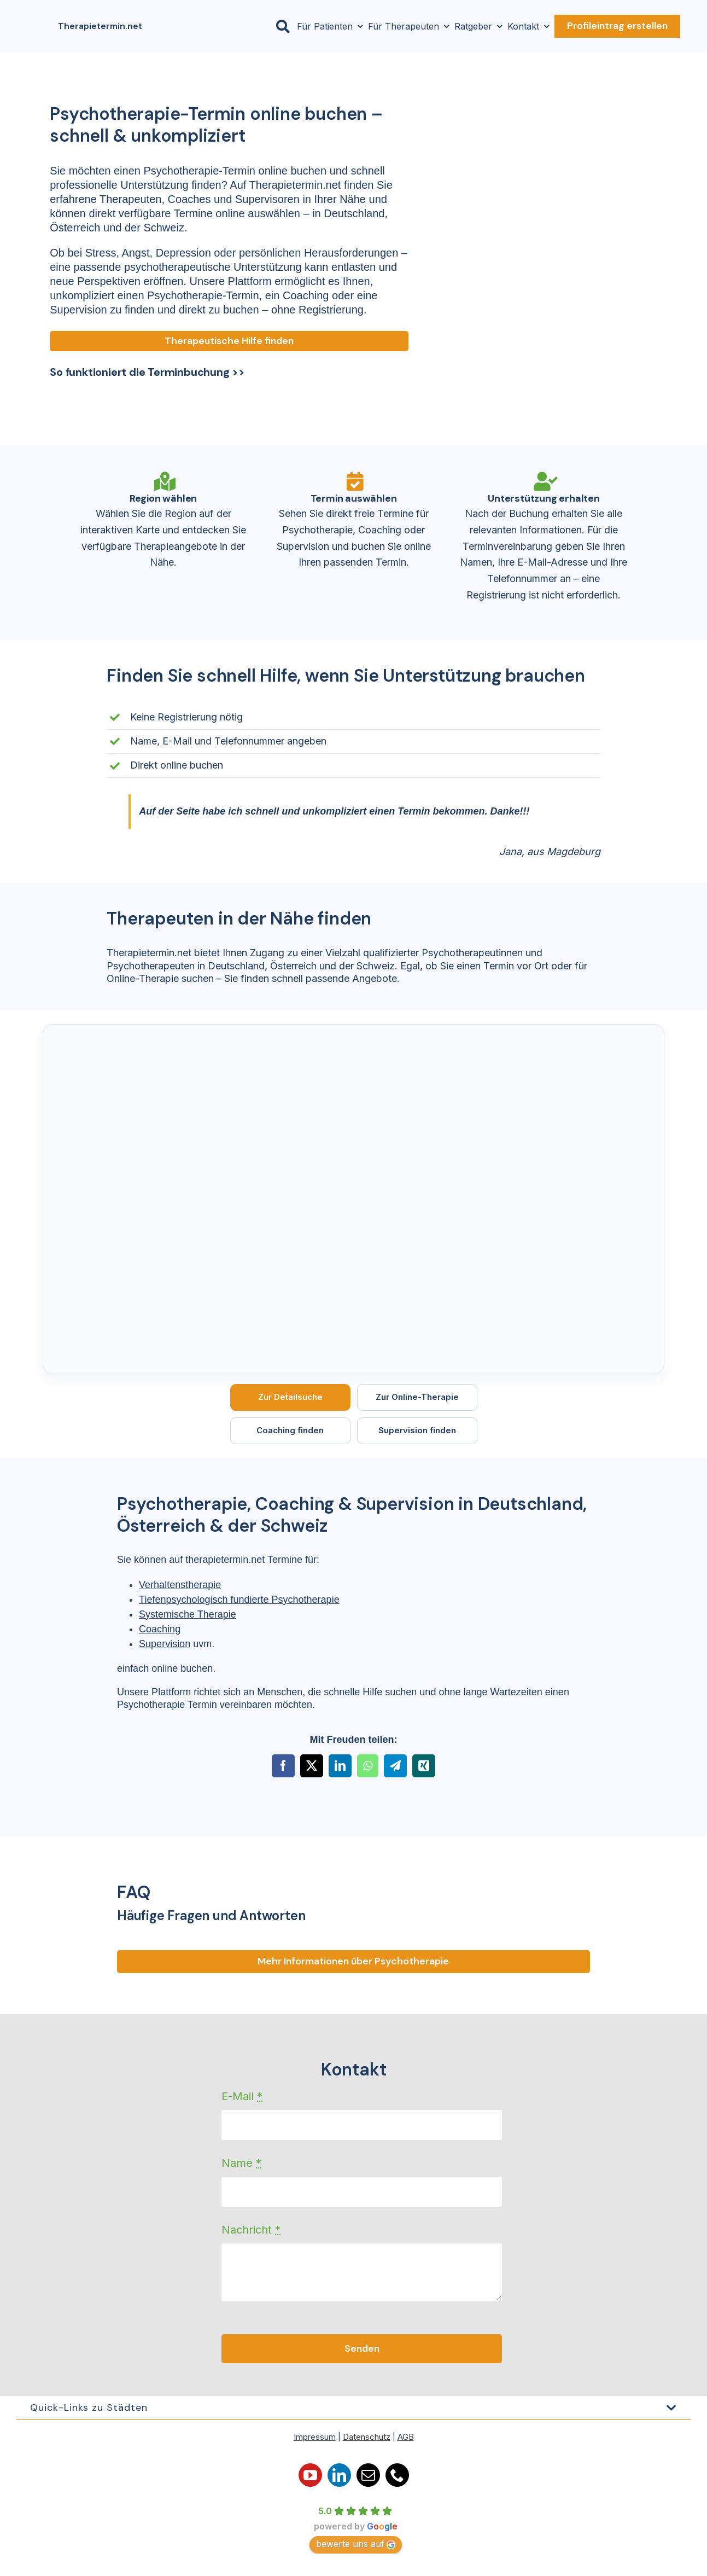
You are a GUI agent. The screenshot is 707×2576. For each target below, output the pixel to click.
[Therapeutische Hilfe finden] (229, 341)
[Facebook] (283, 1766)
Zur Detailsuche (290, 1397)
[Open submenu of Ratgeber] (497, 26)
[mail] (368, 2475)
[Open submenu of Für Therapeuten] (444, 26)
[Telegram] (395, 1766)
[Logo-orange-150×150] (35, 14)
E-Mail (241, 2096)
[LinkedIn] (340, 1766)
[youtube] (310, 2475)
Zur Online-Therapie (417, 1397)
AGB (406, 2437)
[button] (353, 2408)
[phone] (397, 2475)
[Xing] (424, 1766)
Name (241, 2163)
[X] (311, 1766)
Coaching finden (290, 1430)
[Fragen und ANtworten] (353, 1961)
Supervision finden (417, 1430)
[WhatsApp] (367, 1766)
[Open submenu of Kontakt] (544, 26)
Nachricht (251, 2229)
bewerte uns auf (355, 2544)
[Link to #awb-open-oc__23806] (283, 26)
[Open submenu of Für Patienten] (358, 26)
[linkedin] (339, 2475)
